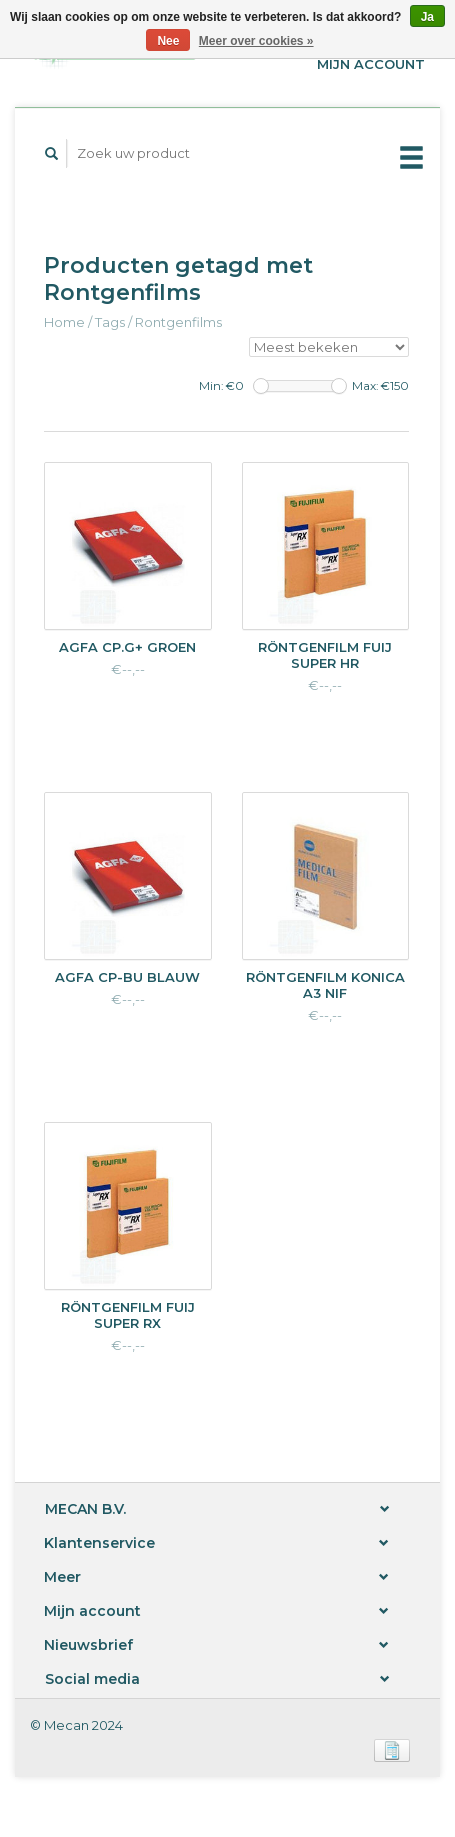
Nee (168, 41)
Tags (110, 322)
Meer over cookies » (256, 41)
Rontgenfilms (178, 322)
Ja (427, 17)
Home (64, 322)
